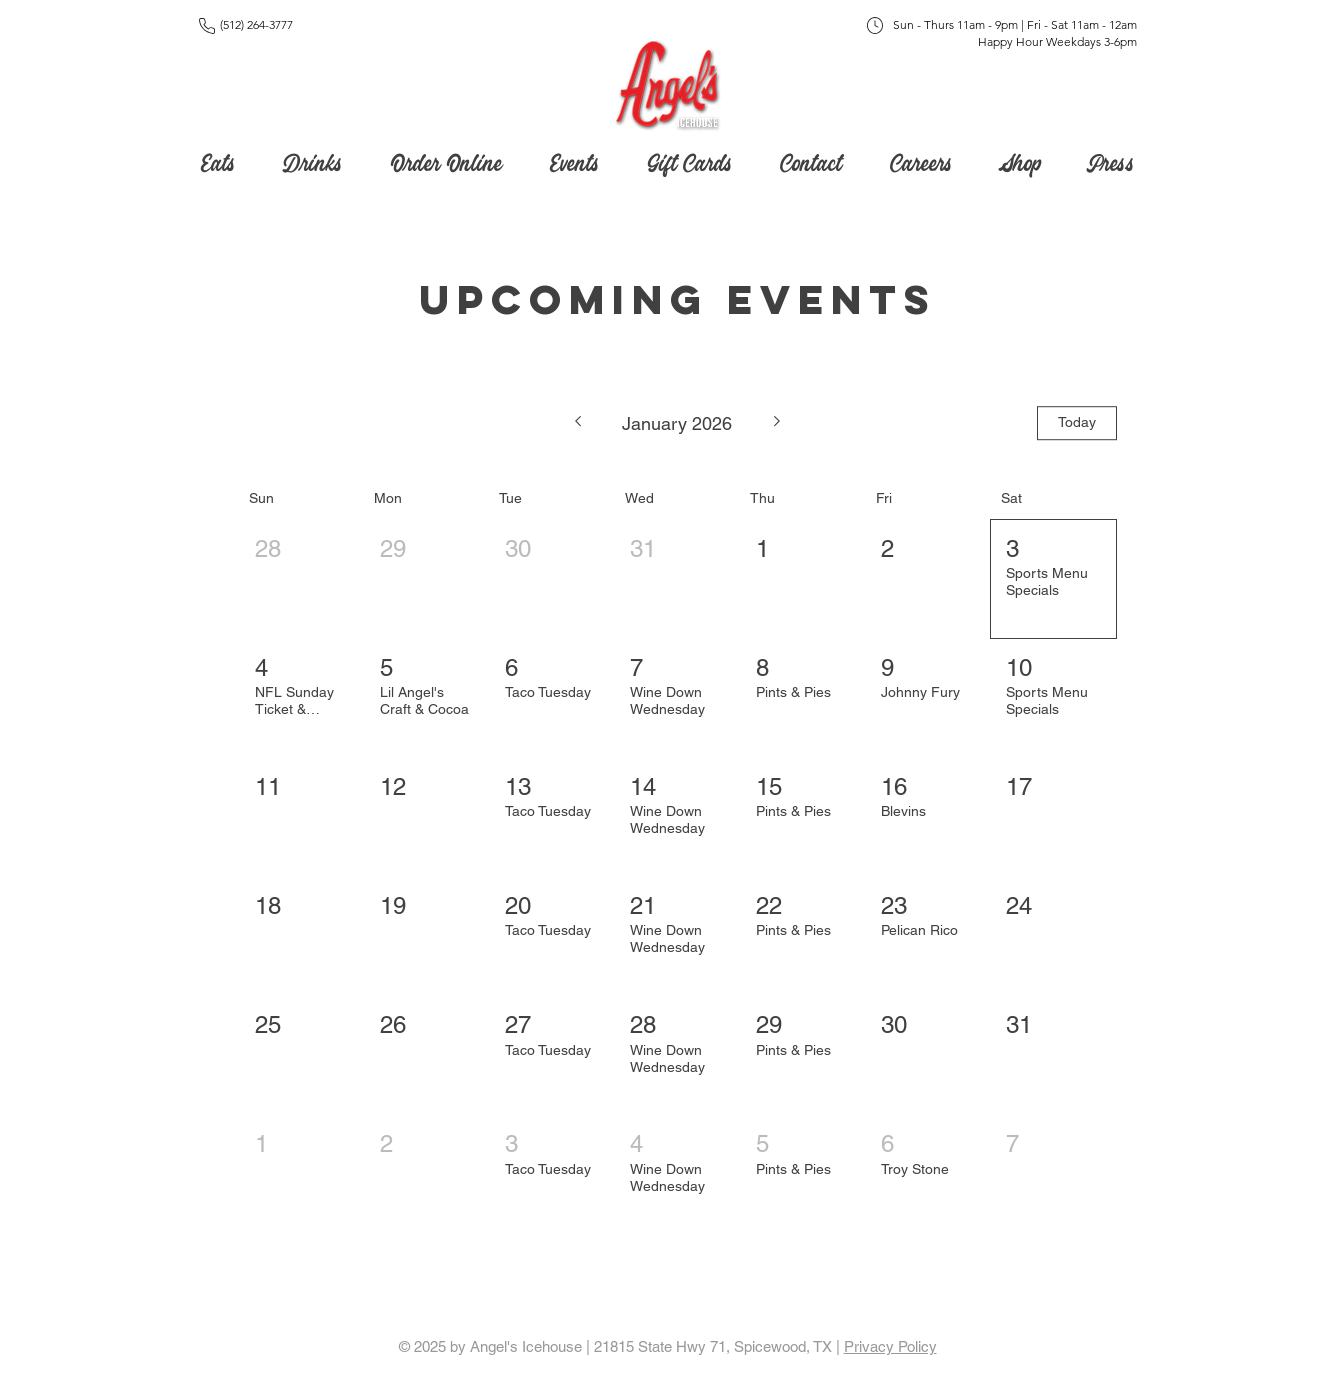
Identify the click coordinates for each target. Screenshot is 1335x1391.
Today (1077, 422)
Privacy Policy (890, 1346)
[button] (690, 159)
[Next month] (777, 423)
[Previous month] (577, 423)
